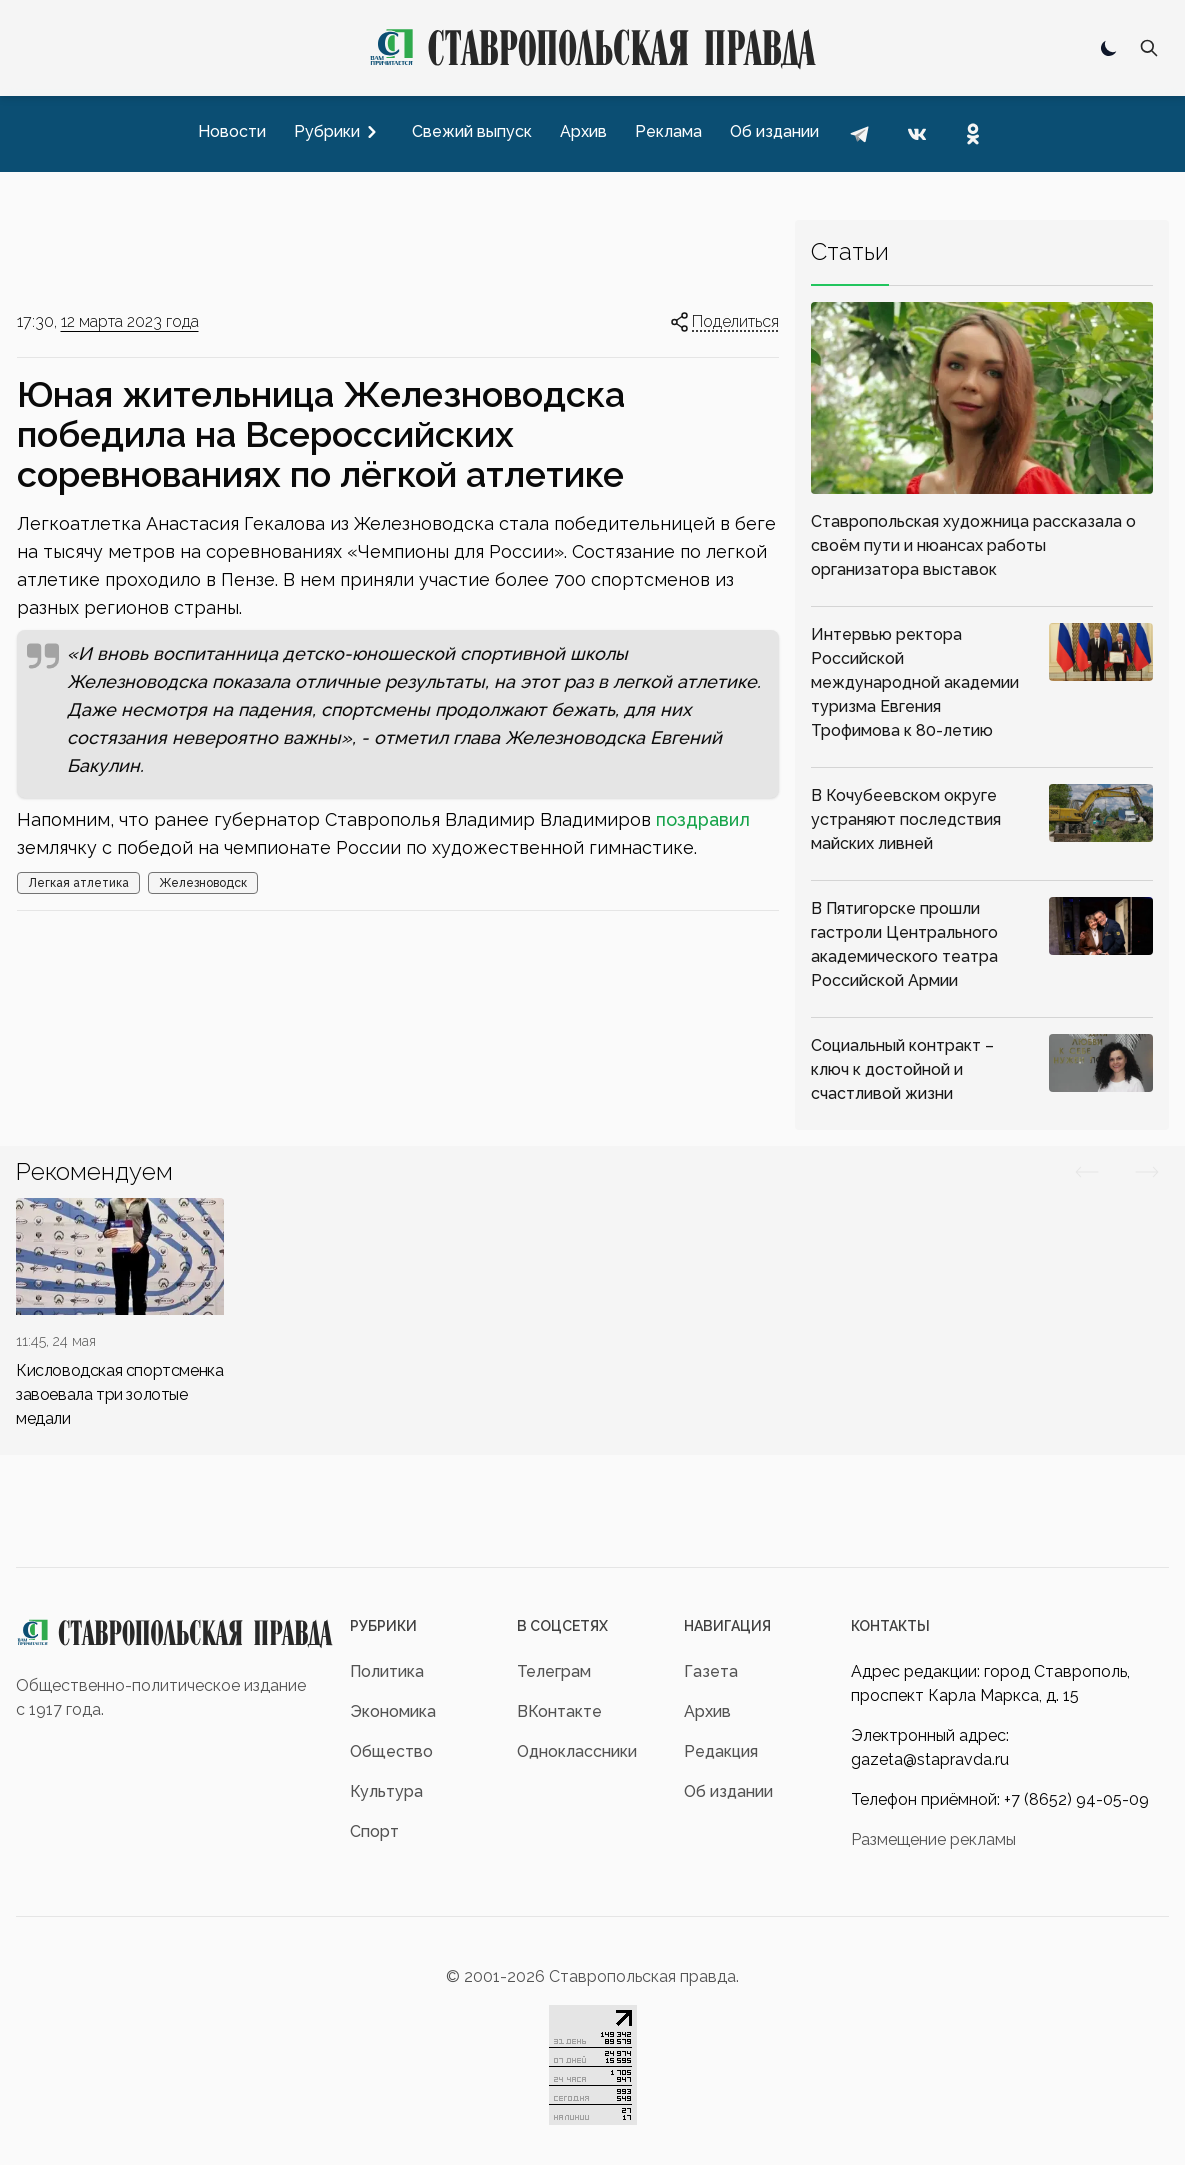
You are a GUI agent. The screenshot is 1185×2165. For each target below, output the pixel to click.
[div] (120, 1314)
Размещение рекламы (933, 1839)
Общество (391, 1751)
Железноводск (203, 883)
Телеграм (554, 1671)
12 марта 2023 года (130, 321)
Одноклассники (577, 1751)
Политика (387, 1671)
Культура (386, 1791)
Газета (711, 1671)
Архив (707, 1711)
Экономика (393, 1711)
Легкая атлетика (78, 883)
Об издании (728, 1791)
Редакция (721, 1751)
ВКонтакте (559, 1711)
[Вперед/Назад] (1087, 1172)
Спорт (374, 1831)
